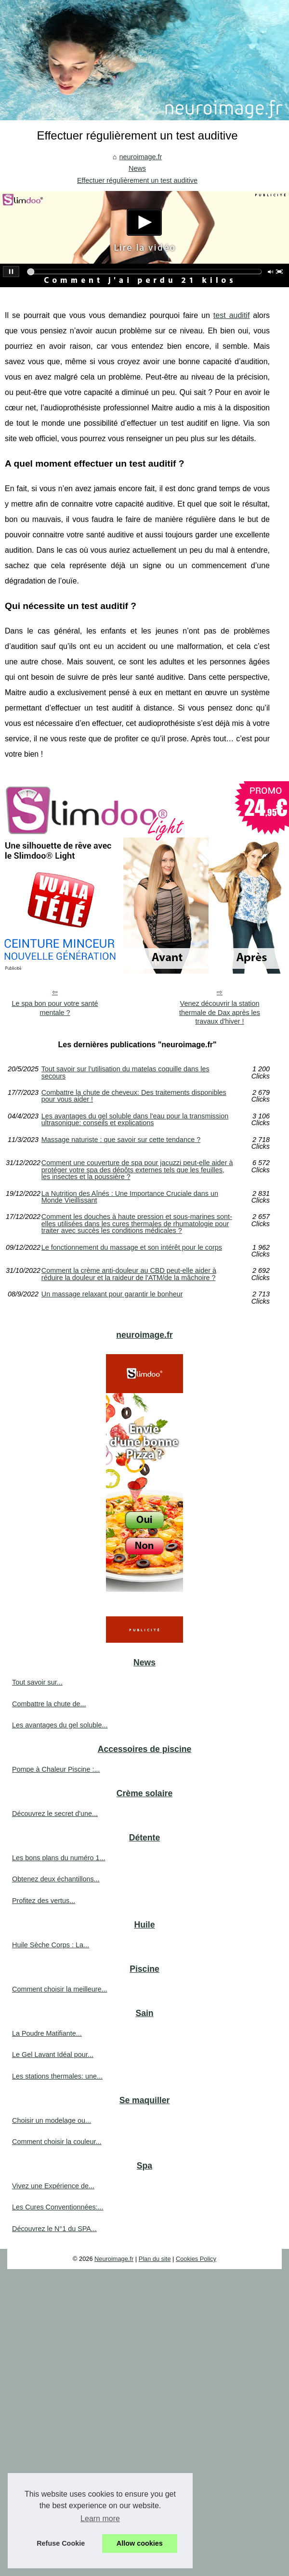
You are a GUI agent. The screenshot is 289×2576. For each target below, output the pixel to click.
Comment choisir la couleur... (57, 2141)
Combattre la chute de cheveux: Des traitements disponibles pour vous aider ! (133, 1096)
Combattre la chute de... (49, 1704)
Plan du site (155, 2258)
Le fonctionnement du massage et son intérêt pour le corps (131, 1247)
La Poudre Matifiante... (47, 2033)
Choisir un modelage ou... (51, 2120)
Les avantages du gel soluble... (59, 1725)
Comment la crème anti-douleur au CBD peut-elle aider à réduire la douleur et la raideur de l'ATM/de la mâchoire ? (128, 1274)
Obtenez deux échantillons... (56, 1879)
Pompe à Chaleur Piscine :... (56, 1769)
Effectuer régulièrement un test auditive (137, 180)
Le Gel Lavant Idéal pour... (52, 2054)
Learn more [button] (100, 2518)
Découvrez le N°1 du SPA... (54, 2229)
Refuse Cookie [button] (61, 2543)
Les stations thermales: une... (57, 2076)
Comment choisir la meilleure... (59, 1989)
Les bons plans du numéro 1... (58, 1858)
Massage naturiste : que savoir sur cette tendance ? (120, 1139)
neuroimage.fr (140, 157)
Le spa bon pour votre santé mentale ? (55, 1008)
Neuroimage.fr (113, 2258)
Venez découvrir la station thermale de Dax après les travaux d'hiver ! (219, 1012)
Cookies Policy (196, 2258)
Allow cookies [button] (140, 2543)
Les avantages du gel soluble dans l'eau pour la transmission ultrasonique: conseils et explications (134, 1120)
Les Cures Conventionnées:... (58, 2207)
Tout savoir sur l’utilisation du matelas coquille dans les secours (125, 1072)
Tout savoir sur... (37, 1682)
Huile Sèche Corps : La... (50, 1945)
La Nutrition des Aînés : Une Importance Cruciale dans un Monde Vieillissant (129, 1197)
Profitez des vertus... (43, 1900)
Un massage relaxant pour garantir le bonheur (112, 1294)
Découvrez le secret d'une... (55, 1813)
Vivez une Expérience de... (53, 2186)
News (137, 168)
